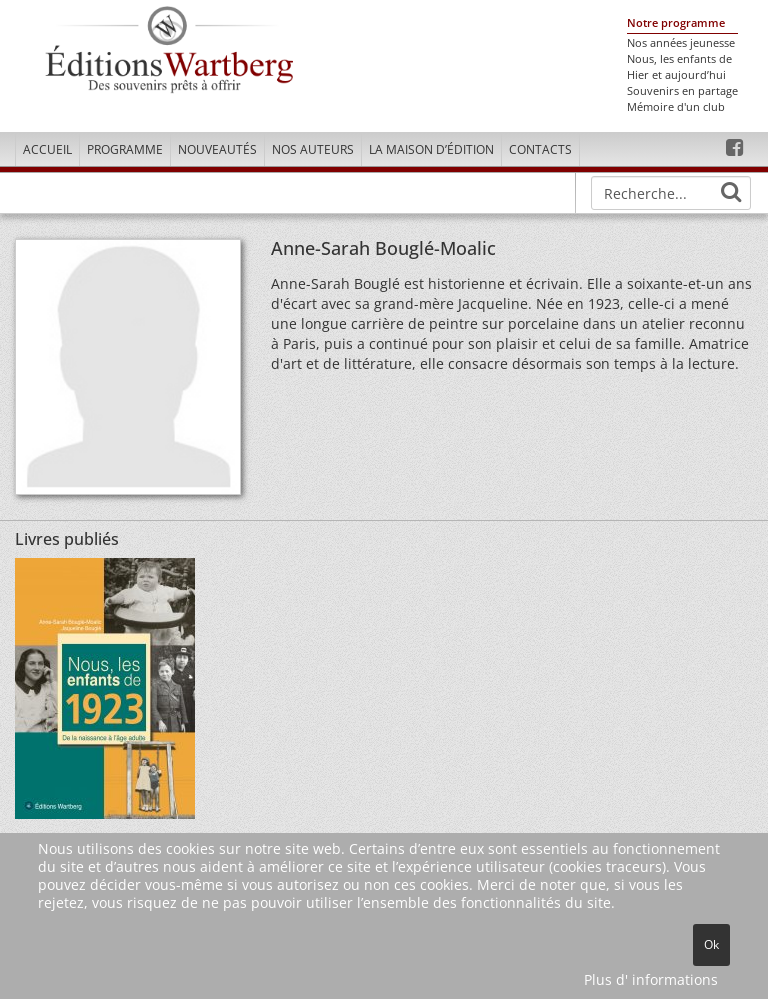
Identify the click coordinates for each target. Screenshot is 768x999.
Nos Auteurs (313, 149)
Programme (125, 149)
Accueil (47, 149)
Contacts (540, 149)
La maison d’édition (431, 149)
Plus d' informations (651, 979)
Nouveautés (217, 149)
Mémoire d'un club (676, 107)
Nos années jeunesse (681, 43)
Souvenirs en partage (682, 91)
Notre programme (676, 23)
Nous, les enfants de (679, 59)
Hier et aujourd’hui (676, 75)
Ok (711, 944)
